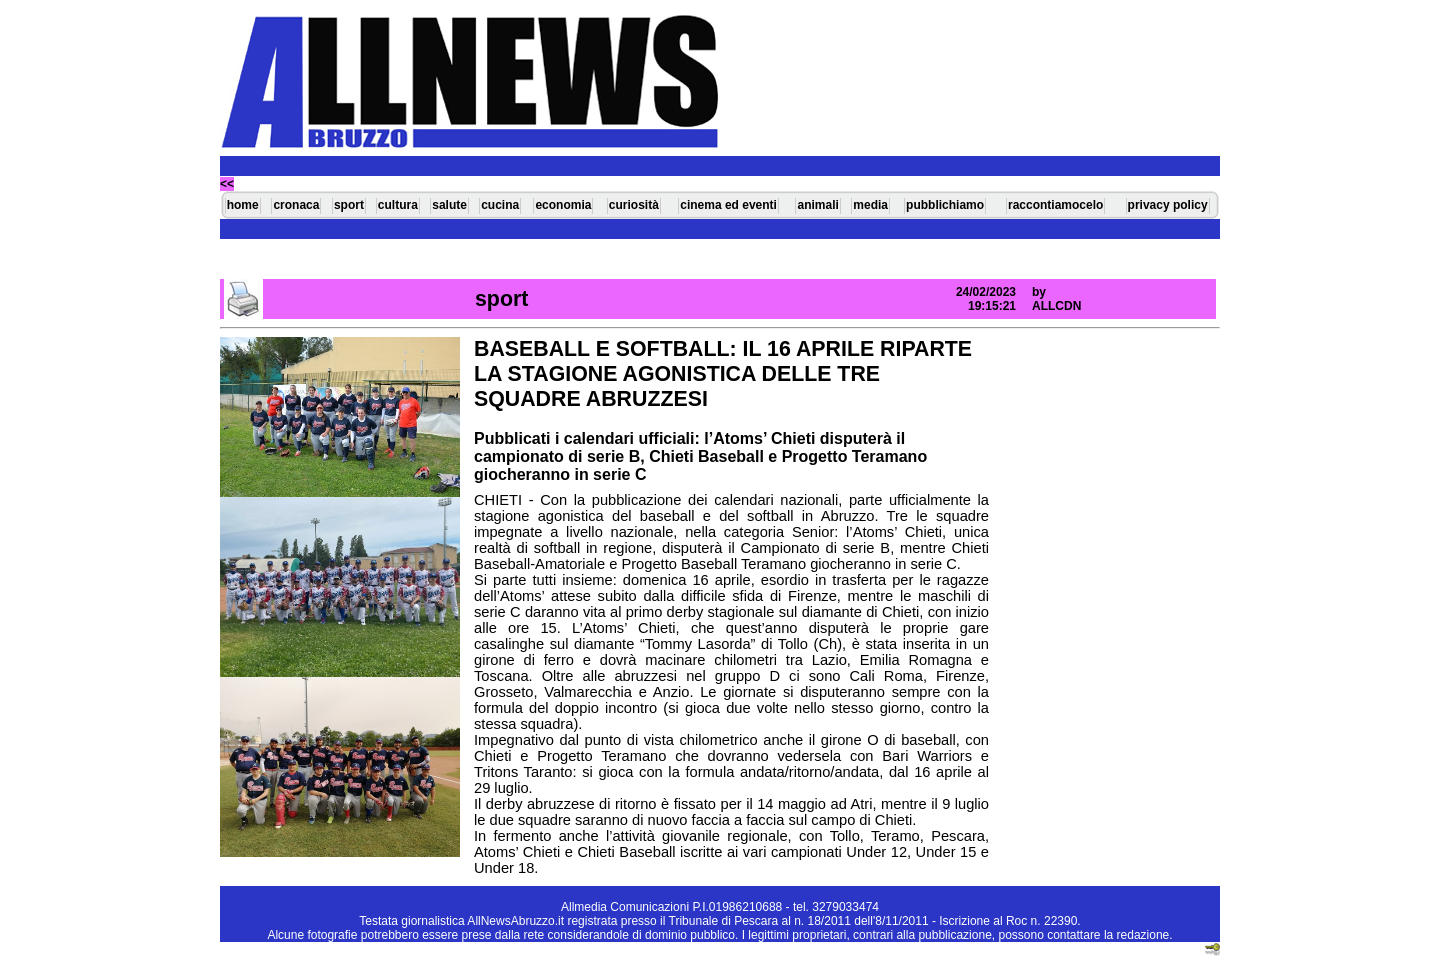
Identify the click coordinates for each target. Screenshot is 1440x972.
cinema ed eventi (728, 205)
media (870, 205)
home (243, 205)
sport (349, 205)
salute (449, 205)
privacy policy (1168, 205)
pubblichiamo (945, 205)
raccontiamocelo (1055, 205)
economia (563, 205)
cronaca (296, 205)
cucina (500, 205)
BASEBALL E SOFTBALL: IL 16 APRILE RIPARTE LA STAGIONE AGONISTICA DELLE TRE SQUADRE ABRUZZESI (723, 374)
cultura (398, 205)
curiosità (634, 205)
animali (817, 205)
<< (227, 184)
